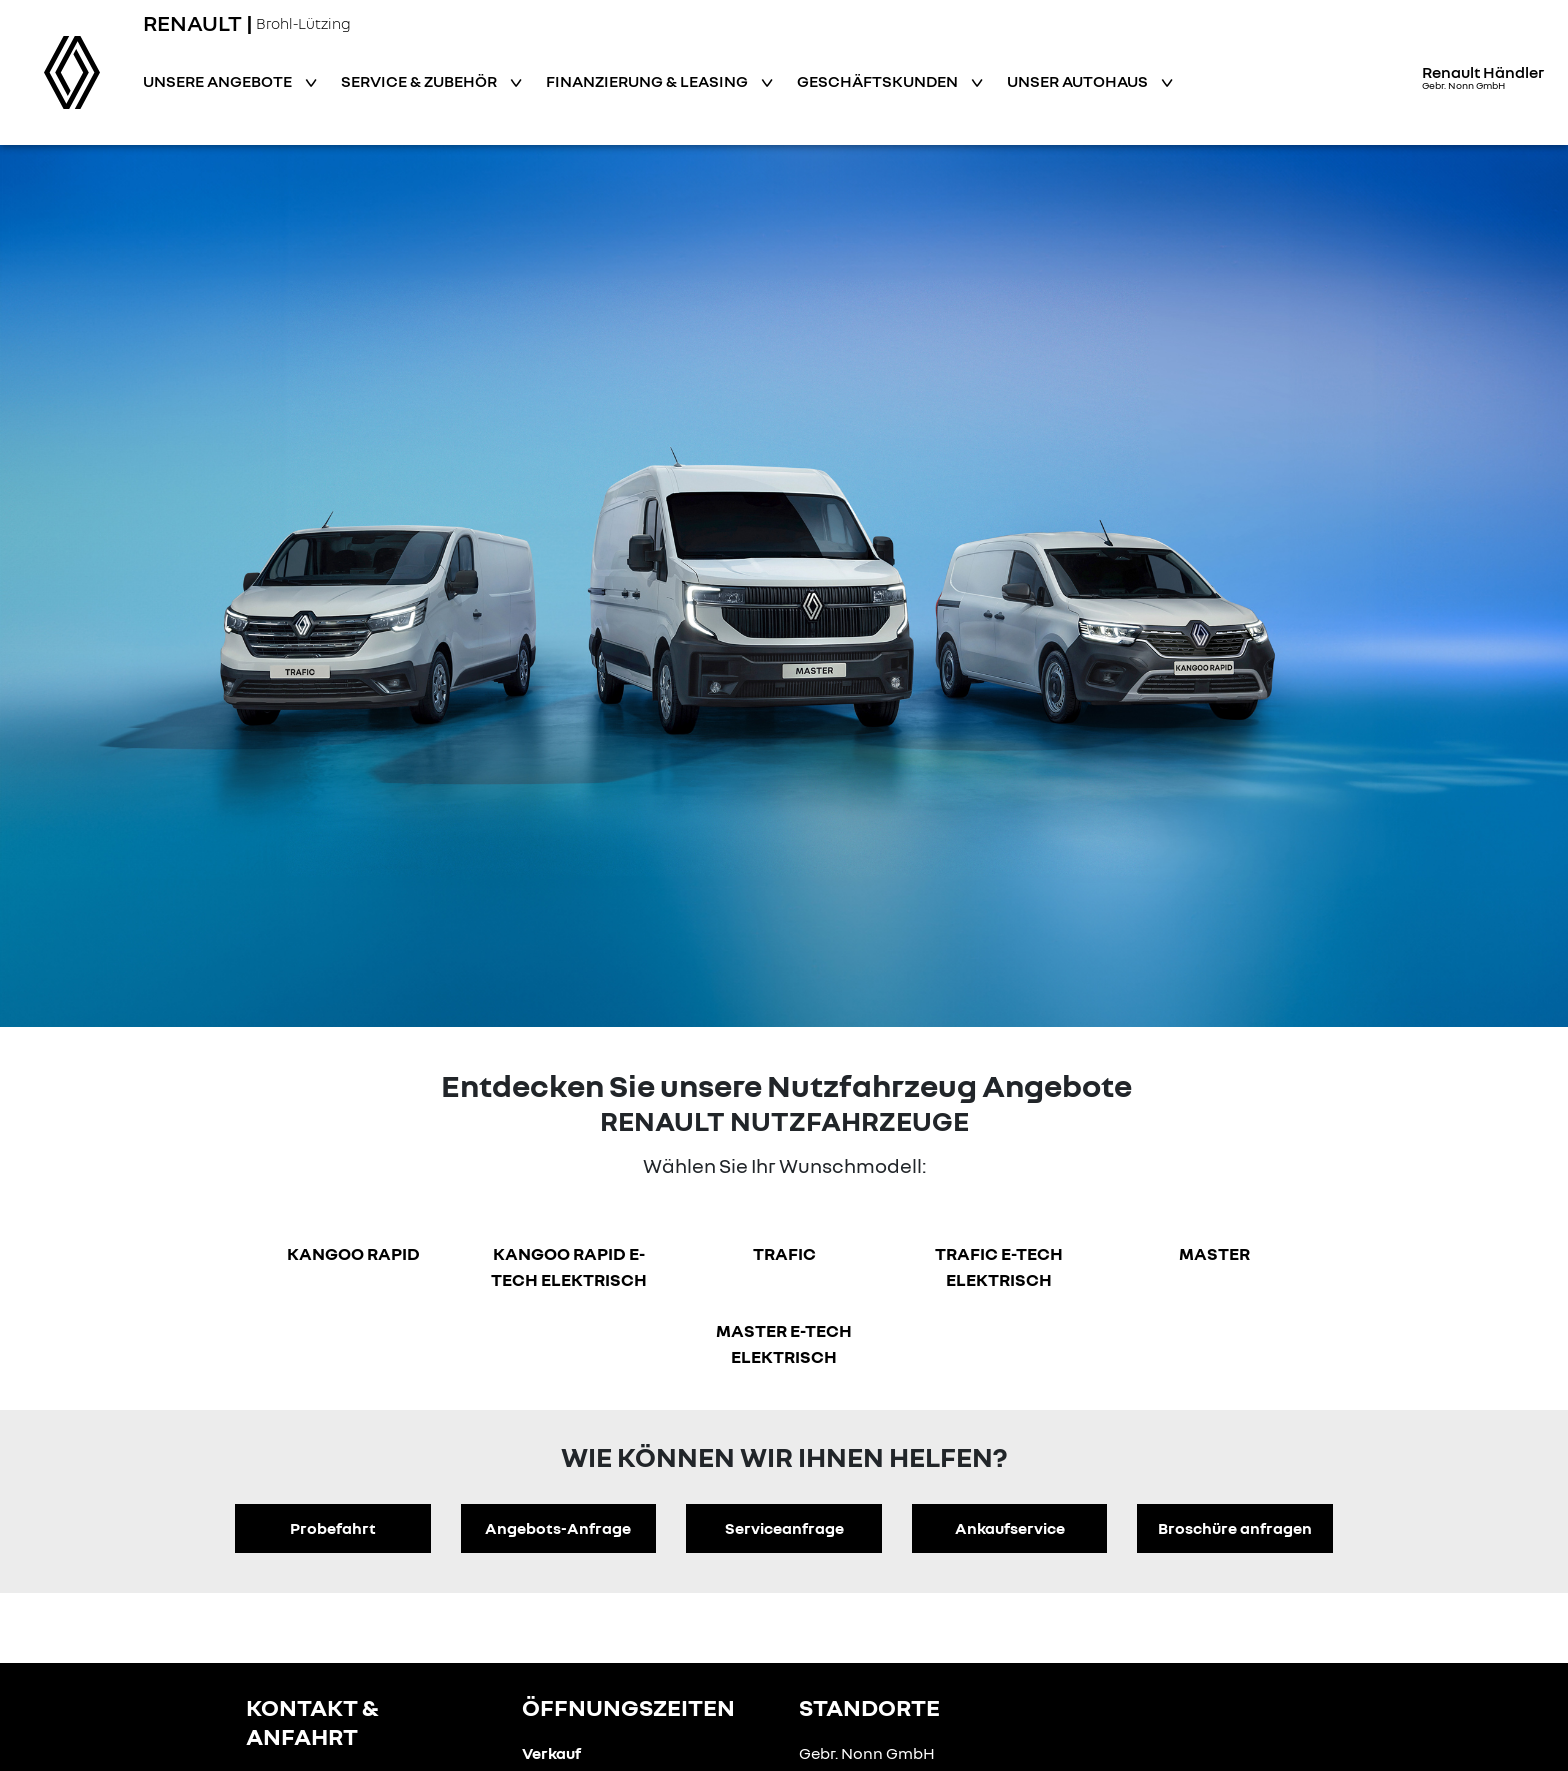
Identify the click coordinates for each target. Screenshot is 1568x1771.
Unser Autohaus (1079, 81)
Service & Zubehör (420, 81)
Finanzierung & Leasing (648, 81)
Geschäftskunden (879, 81)
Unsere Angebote (219, 81)
